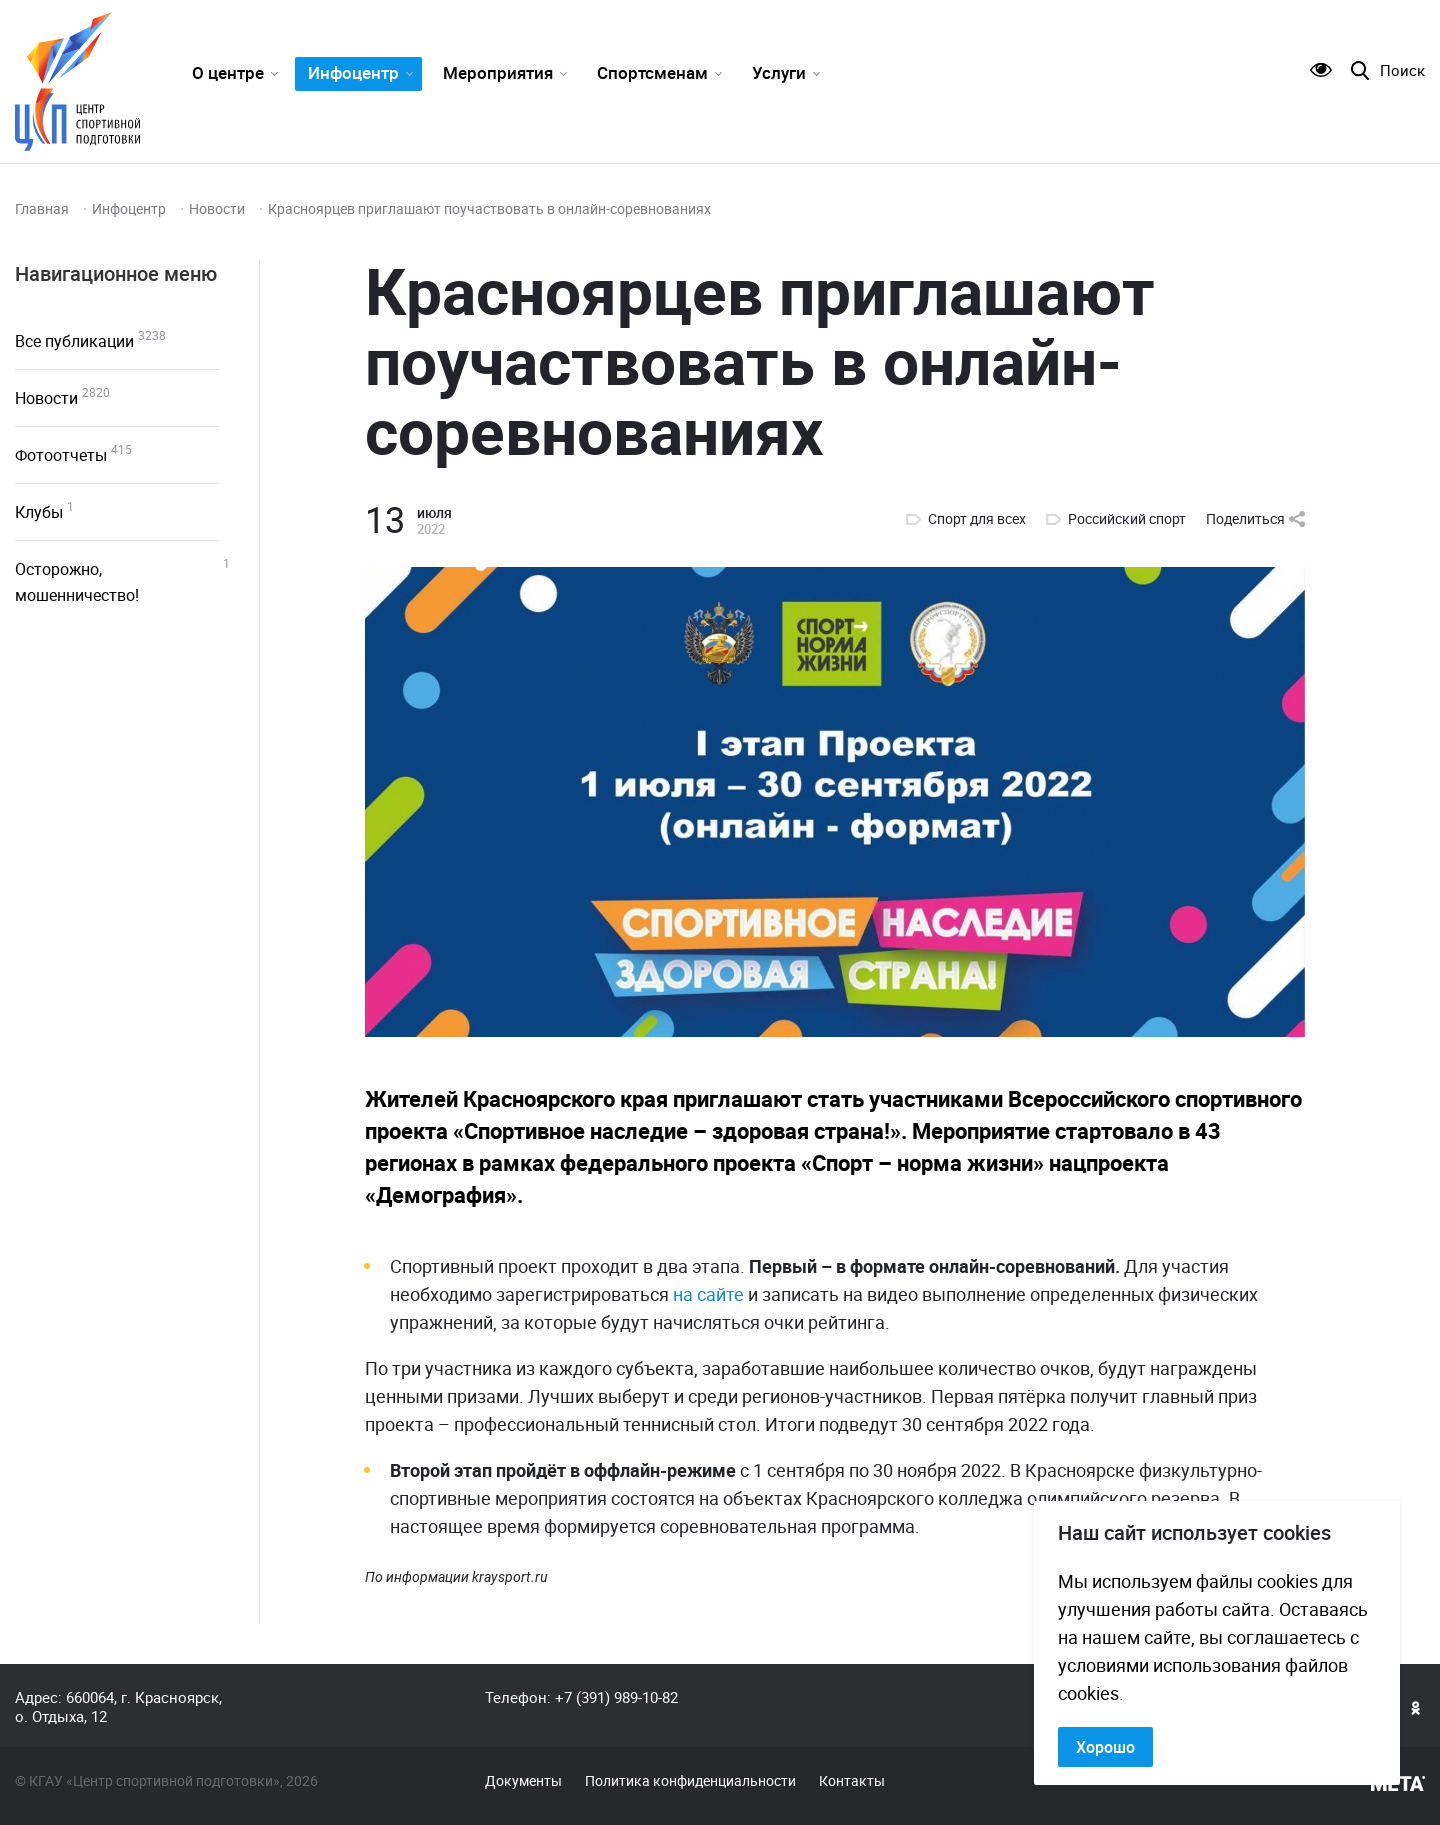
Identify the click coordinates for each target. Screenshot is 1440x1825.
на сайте (708, 1294)
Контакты (852, 1781)
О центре (228, 72)
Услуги (779, 72)
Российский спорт (1127, 519)
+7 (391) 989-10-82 (616, 1697)
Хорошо (1105, 1747)
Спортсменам (652, 72)
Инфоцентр (353, 72)
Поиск (1402, 70)
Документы (523, 1781)
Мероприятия (498, 72)
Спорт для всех (977, 519)
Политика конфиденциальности (690, 1781)
